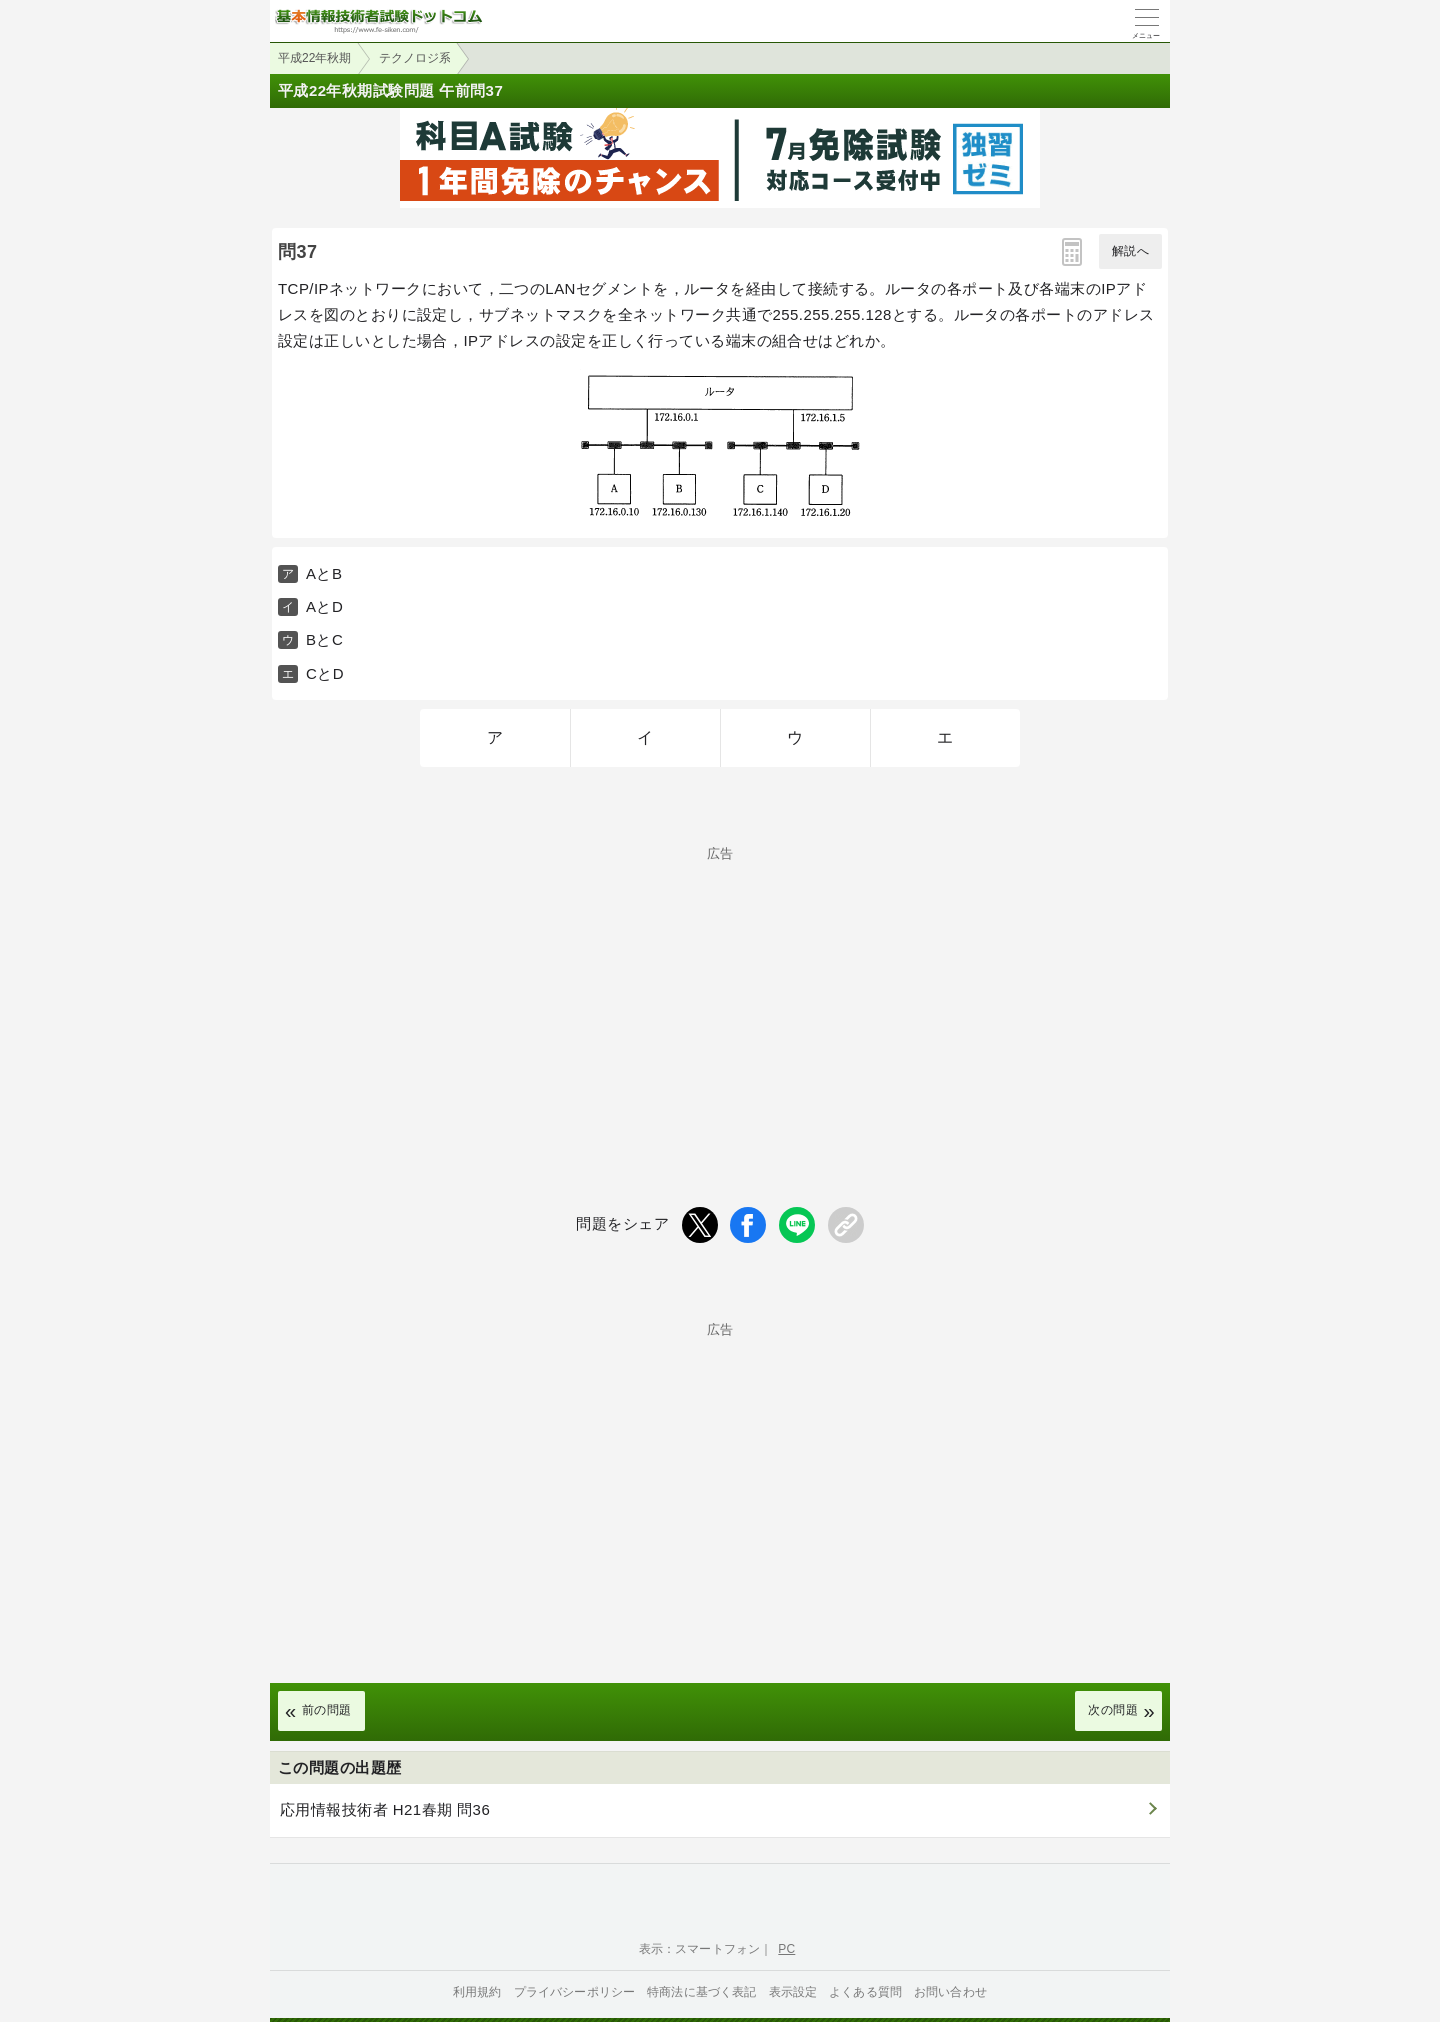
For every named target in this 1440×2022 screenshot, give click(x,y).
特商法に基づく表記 (701, 1992)
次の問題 (1113, 1710)
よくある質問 (865, 1992)
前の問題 (327, 1710)
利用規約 (477, 1992)
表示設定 (793, 1992)
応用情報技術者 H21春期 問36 (385, 1809)
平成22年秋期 (314, 58)
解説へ (1130, 251)
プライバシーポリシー (575, 1992)
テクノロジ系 (415, 58)
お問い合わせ (950, 1992)
